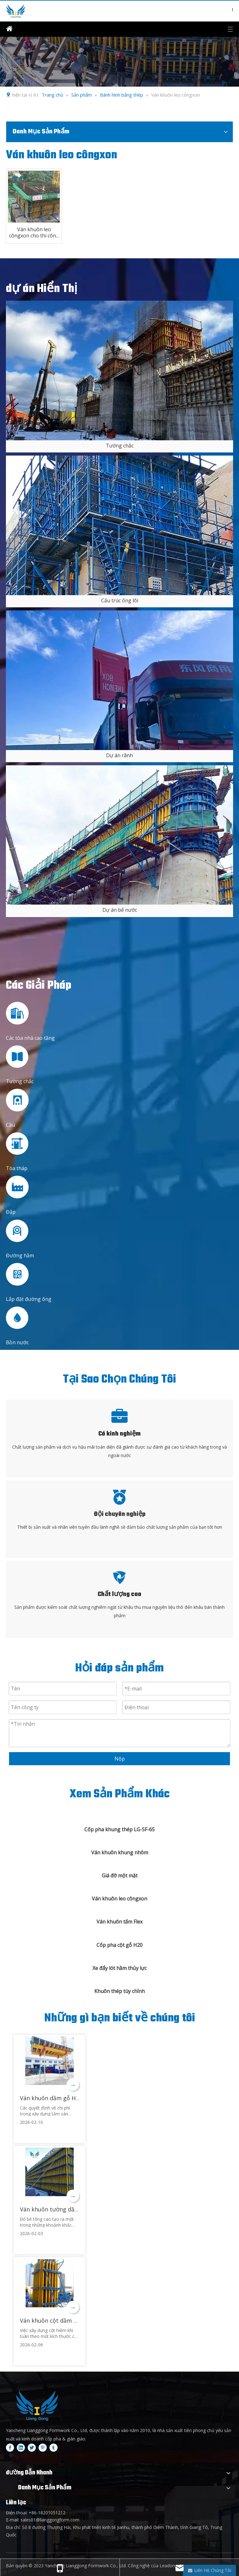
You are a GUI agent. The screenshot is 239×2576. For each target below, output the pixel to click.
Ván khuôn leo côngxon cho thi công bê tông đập (34, 232)
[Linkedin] (21, 2447)
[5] (119, 525)
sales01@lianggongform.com (50, 2520)
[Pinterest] (43, 2447)
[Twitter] (32, 2447)
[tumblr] (53, 2447)
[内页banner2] (119, 62)
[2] (119, 680)
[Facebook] (10, 2447)
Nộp (120, 1758)
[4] (119, 370)
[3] (119, 835)
